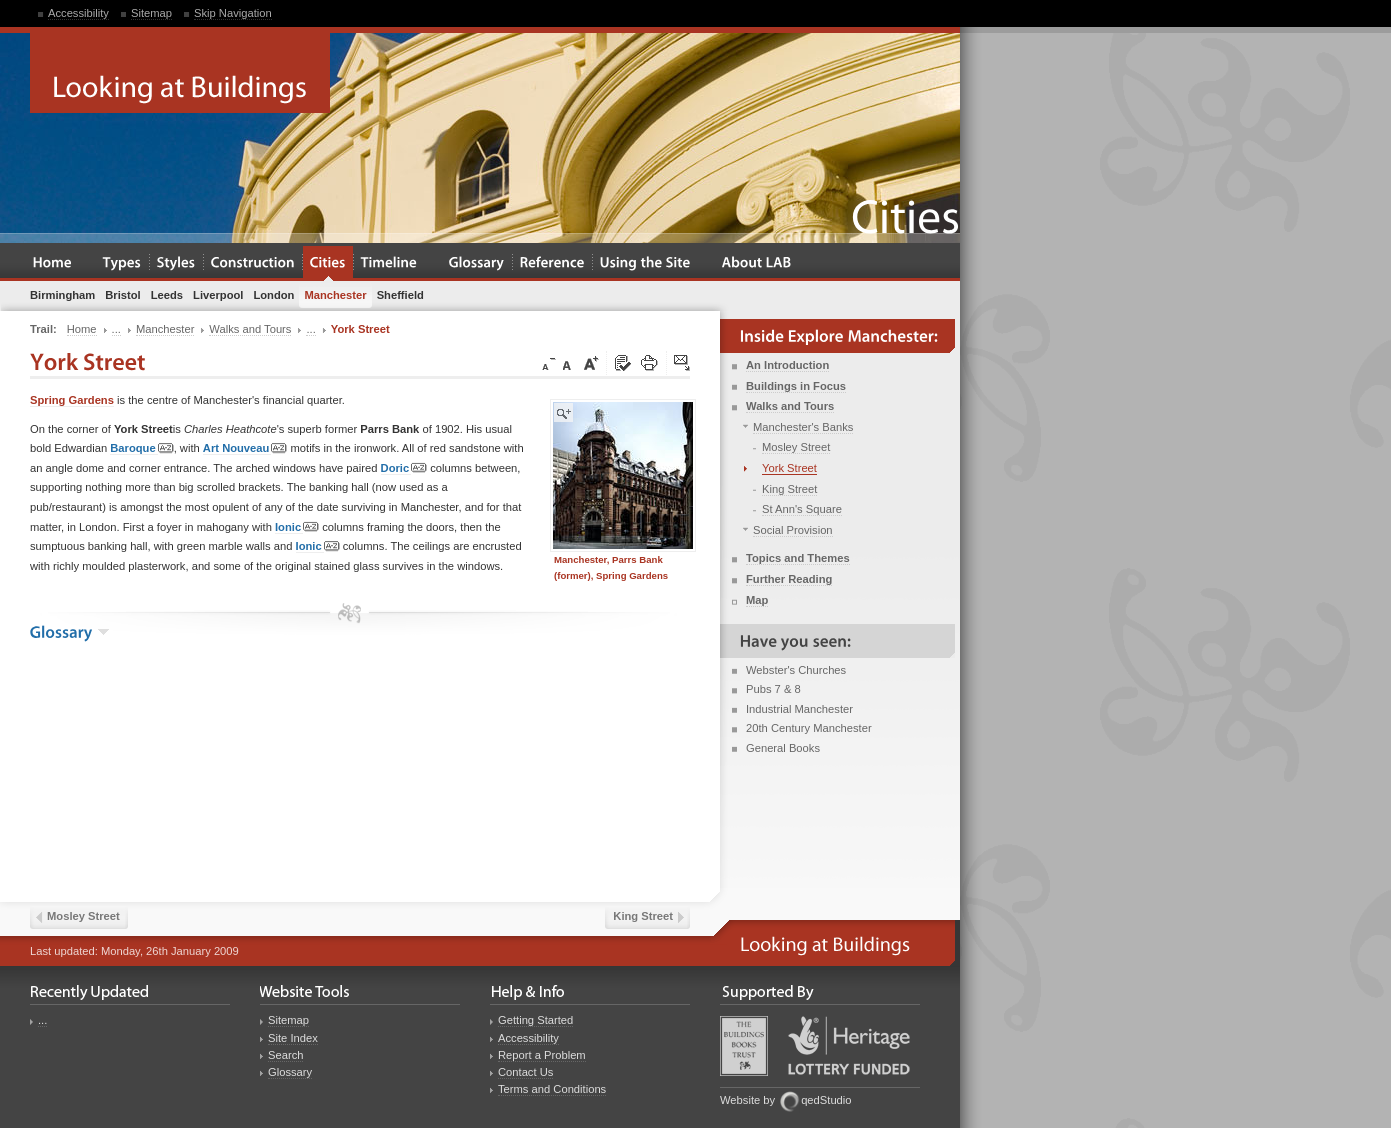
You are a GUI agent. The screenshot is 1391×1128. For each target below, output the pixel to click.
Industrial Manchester (799, 709)
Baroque (141, 448)
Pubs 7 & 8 (773, 689)
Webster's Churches (796, 670)
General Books (783, 748)
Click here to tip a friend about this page (683, 364)
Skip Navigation (233, 13)
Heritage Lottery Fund (849, 1045)
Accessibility (78, 13)
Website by (747, 1100)
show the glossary (103, 632)
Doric (404, 468)
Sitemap (151, 13)
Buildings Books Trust (744, 1046)
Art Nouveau (245, 448)
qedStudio (826, 1100)
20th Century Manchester (809, 728)
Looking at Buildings (180, 73)
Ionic (297, 527)
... (42, 1020)
